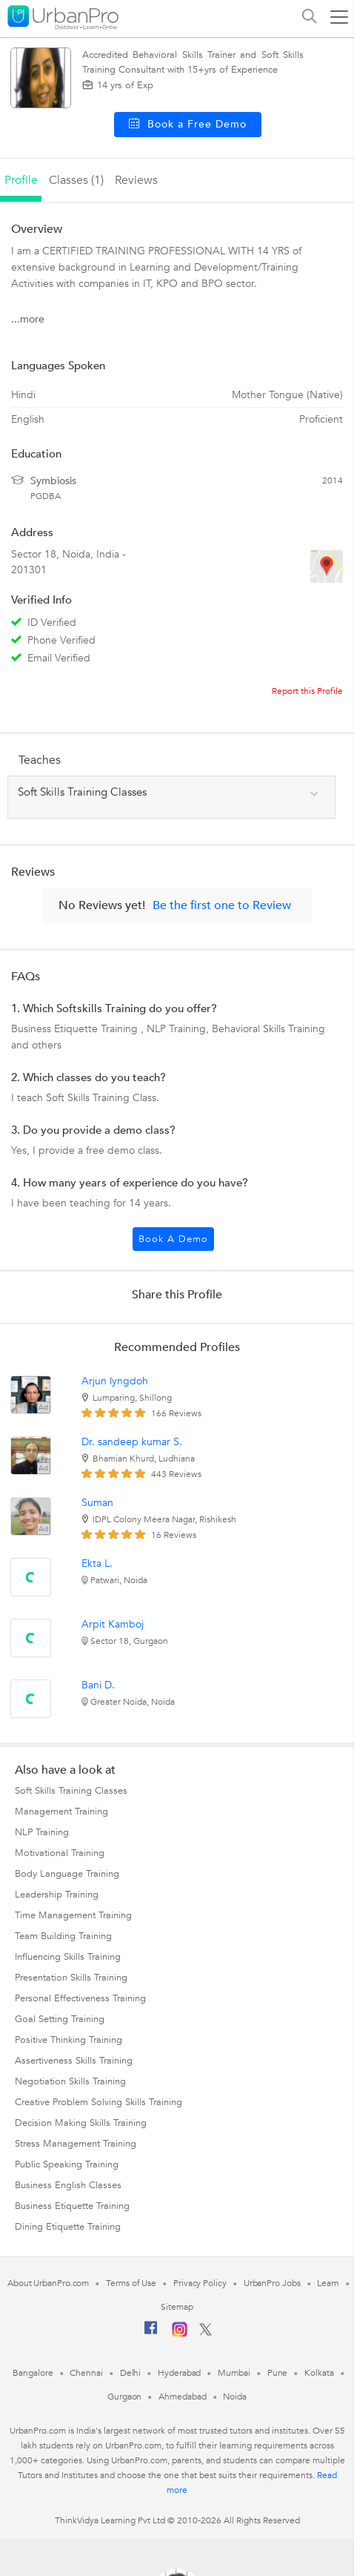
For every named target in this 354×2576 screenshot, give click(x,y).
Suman (97, 1503)
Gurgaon (124, 2396)
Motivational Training (59, 1853)
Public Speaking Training (66, 2164)
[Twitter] (205, 2333)
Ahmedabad (182, 2396)
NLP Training (42, 1832)
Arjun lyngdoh (114, 1381)
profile (21, 180)
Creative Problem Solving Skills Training (98, 2102)
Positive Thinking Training (68, 2040)
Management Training (61, 1811)
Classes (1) (76, 180)
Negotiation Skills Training (70, 2081)
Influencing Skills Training (68, 1957)
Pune (277, 2373)
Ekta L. (97, 1563)
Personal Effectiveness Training (80, 1998)
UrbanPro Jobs (272, 2283)
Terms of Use (131, 2283)
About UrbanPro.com (48, 2283)
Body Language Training (67, 1873)
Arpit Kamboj (112, 1624)
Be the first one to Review (222, 905)
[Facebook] (151, 2333)
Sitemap (177, 2307)
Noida (235, 2396)
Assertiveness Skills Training (74, 2060)
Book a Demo (173, 1239)
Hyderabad (179, 2373)
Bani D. (98, 1685)
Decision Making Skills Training (81, 2123)
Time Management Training (73, 1915)
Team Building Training (63, 1936)
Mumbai (234, 2373)
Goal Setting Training (59, 2019)
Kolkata (318, 2373)
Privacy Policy (200, 2283)
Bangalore (33, 2373)
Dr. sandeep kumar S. (131, 1442)
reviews (136, 180)
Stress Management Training (75, 2143)
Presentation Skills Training (71, 1977)
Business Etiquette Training (72, 2206)
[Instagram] (179, 2334)
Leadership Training (56, 1894)
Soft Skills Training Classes (71, 1790)
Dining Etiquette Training (68, 2226)
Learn (328, 2283)
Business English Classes (68, 2185)
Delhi (130, 2373)
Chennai (86, 2373)
